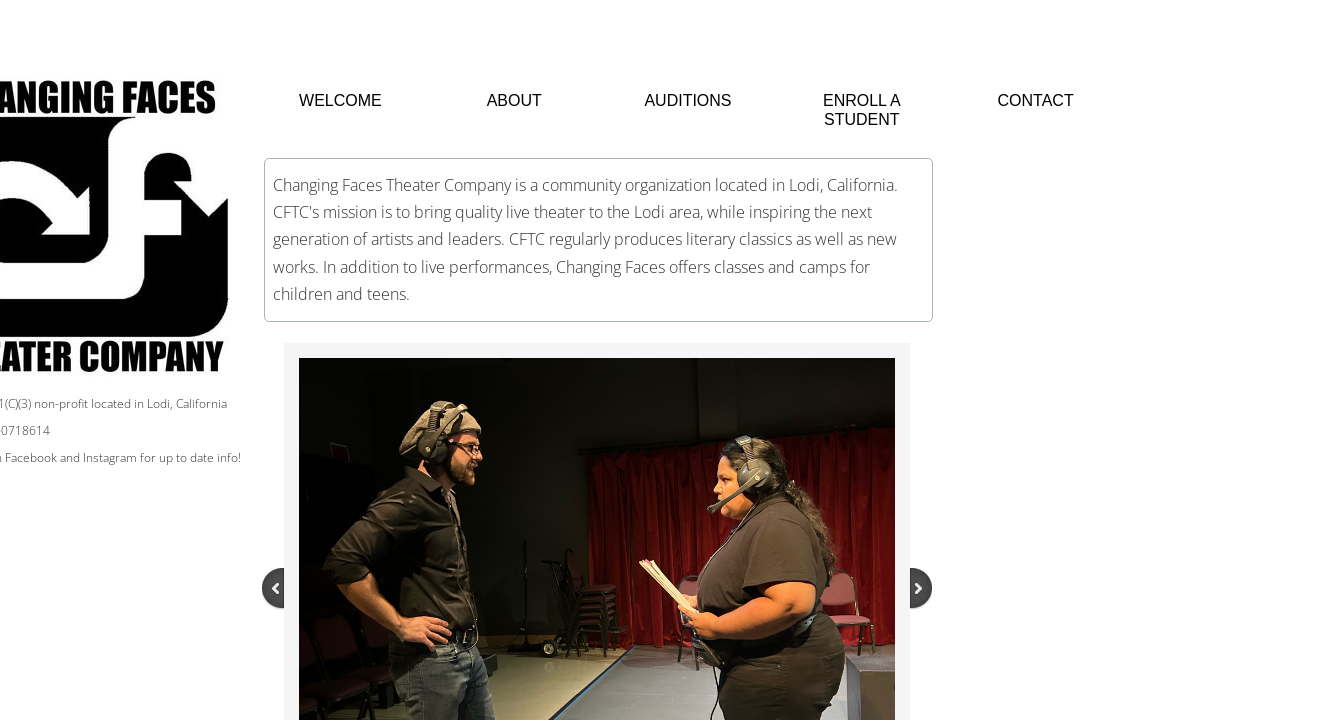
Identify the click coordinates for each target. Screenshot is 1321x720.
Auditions (687, 100)
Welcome (340, 100)
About (514, 100)
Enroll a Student (862, 110)
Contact (1036, 100)
